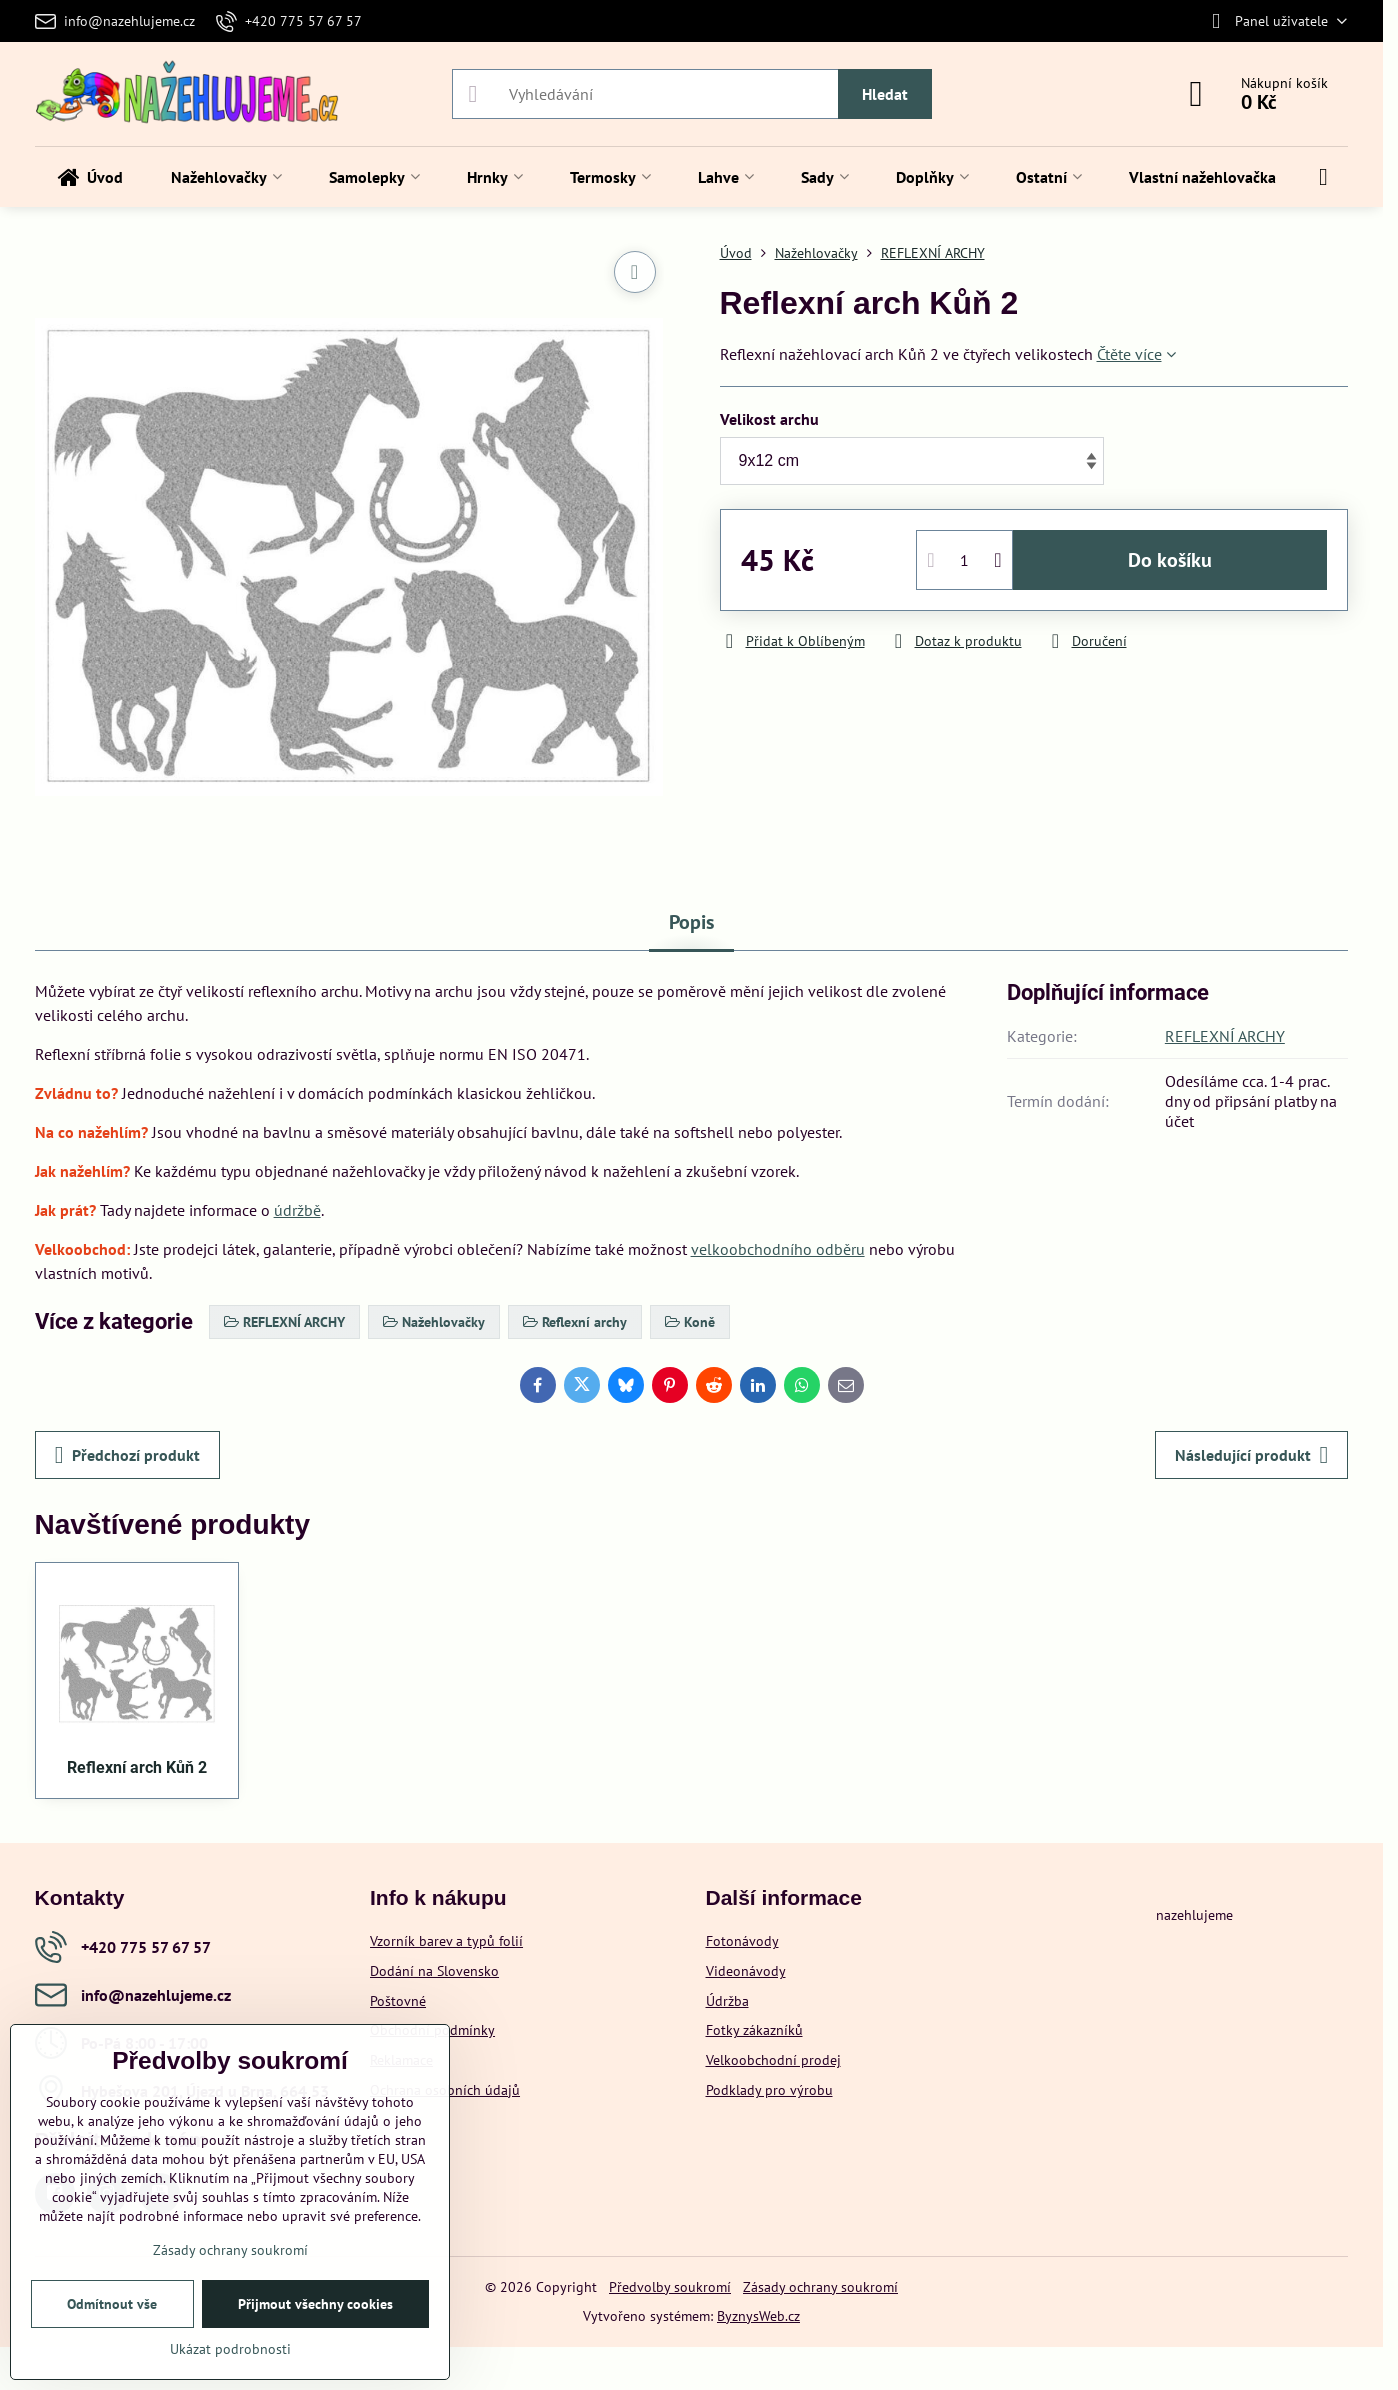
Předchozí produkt (127, 1455)
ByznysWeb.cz (758, 2316)
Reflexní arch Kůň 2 (137, 1767)
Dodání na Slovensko (434, 1971)
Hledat (885, 94)
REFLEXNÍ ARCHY (1225, 1036)
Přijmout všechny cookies (315, 2304)
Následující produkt (1251, 1455)
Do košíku (1170, 560)
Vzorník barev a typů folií (446, 1941)
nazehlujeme (1194, 1915)
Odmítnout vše (112, 2304)
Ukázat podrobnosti (230, 2349)
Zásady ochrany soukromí (820, 2287)
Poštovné (398, 2001)
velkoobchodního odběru (778, 1249)
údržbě (297, 1210)
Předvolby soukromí (670, 2287)
